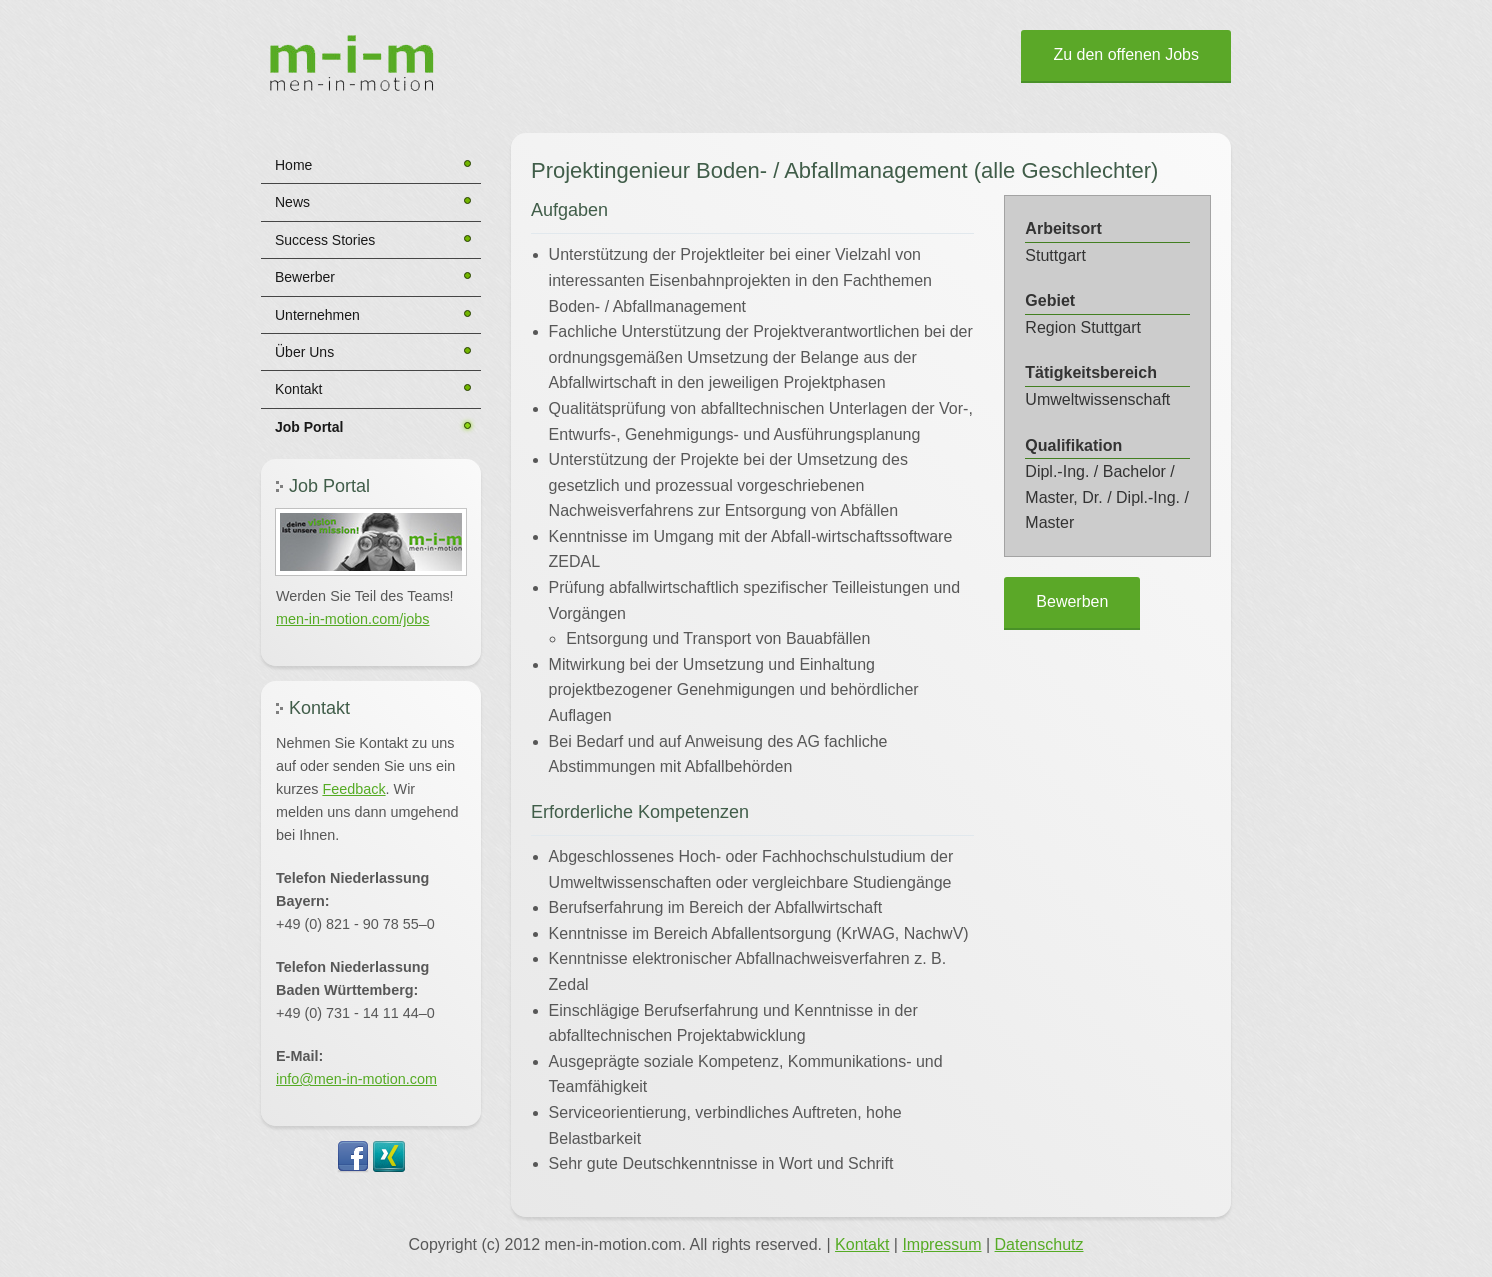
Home (293, 165)
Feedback (353, 789)
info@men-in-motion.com (356, 1079)
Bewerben (1072, 601)
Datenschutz (1039, 1244)
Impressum (941, 1244)
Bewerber (305, 277)
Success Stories (325, 240)
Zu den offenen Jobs (1126, 54)
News (292, 202)
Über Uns (304, 352)
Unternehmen (317, 315)
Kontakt (298, 389)
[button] (371, 542)
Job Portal (309, 427)
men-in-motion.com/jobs (353, 619)
